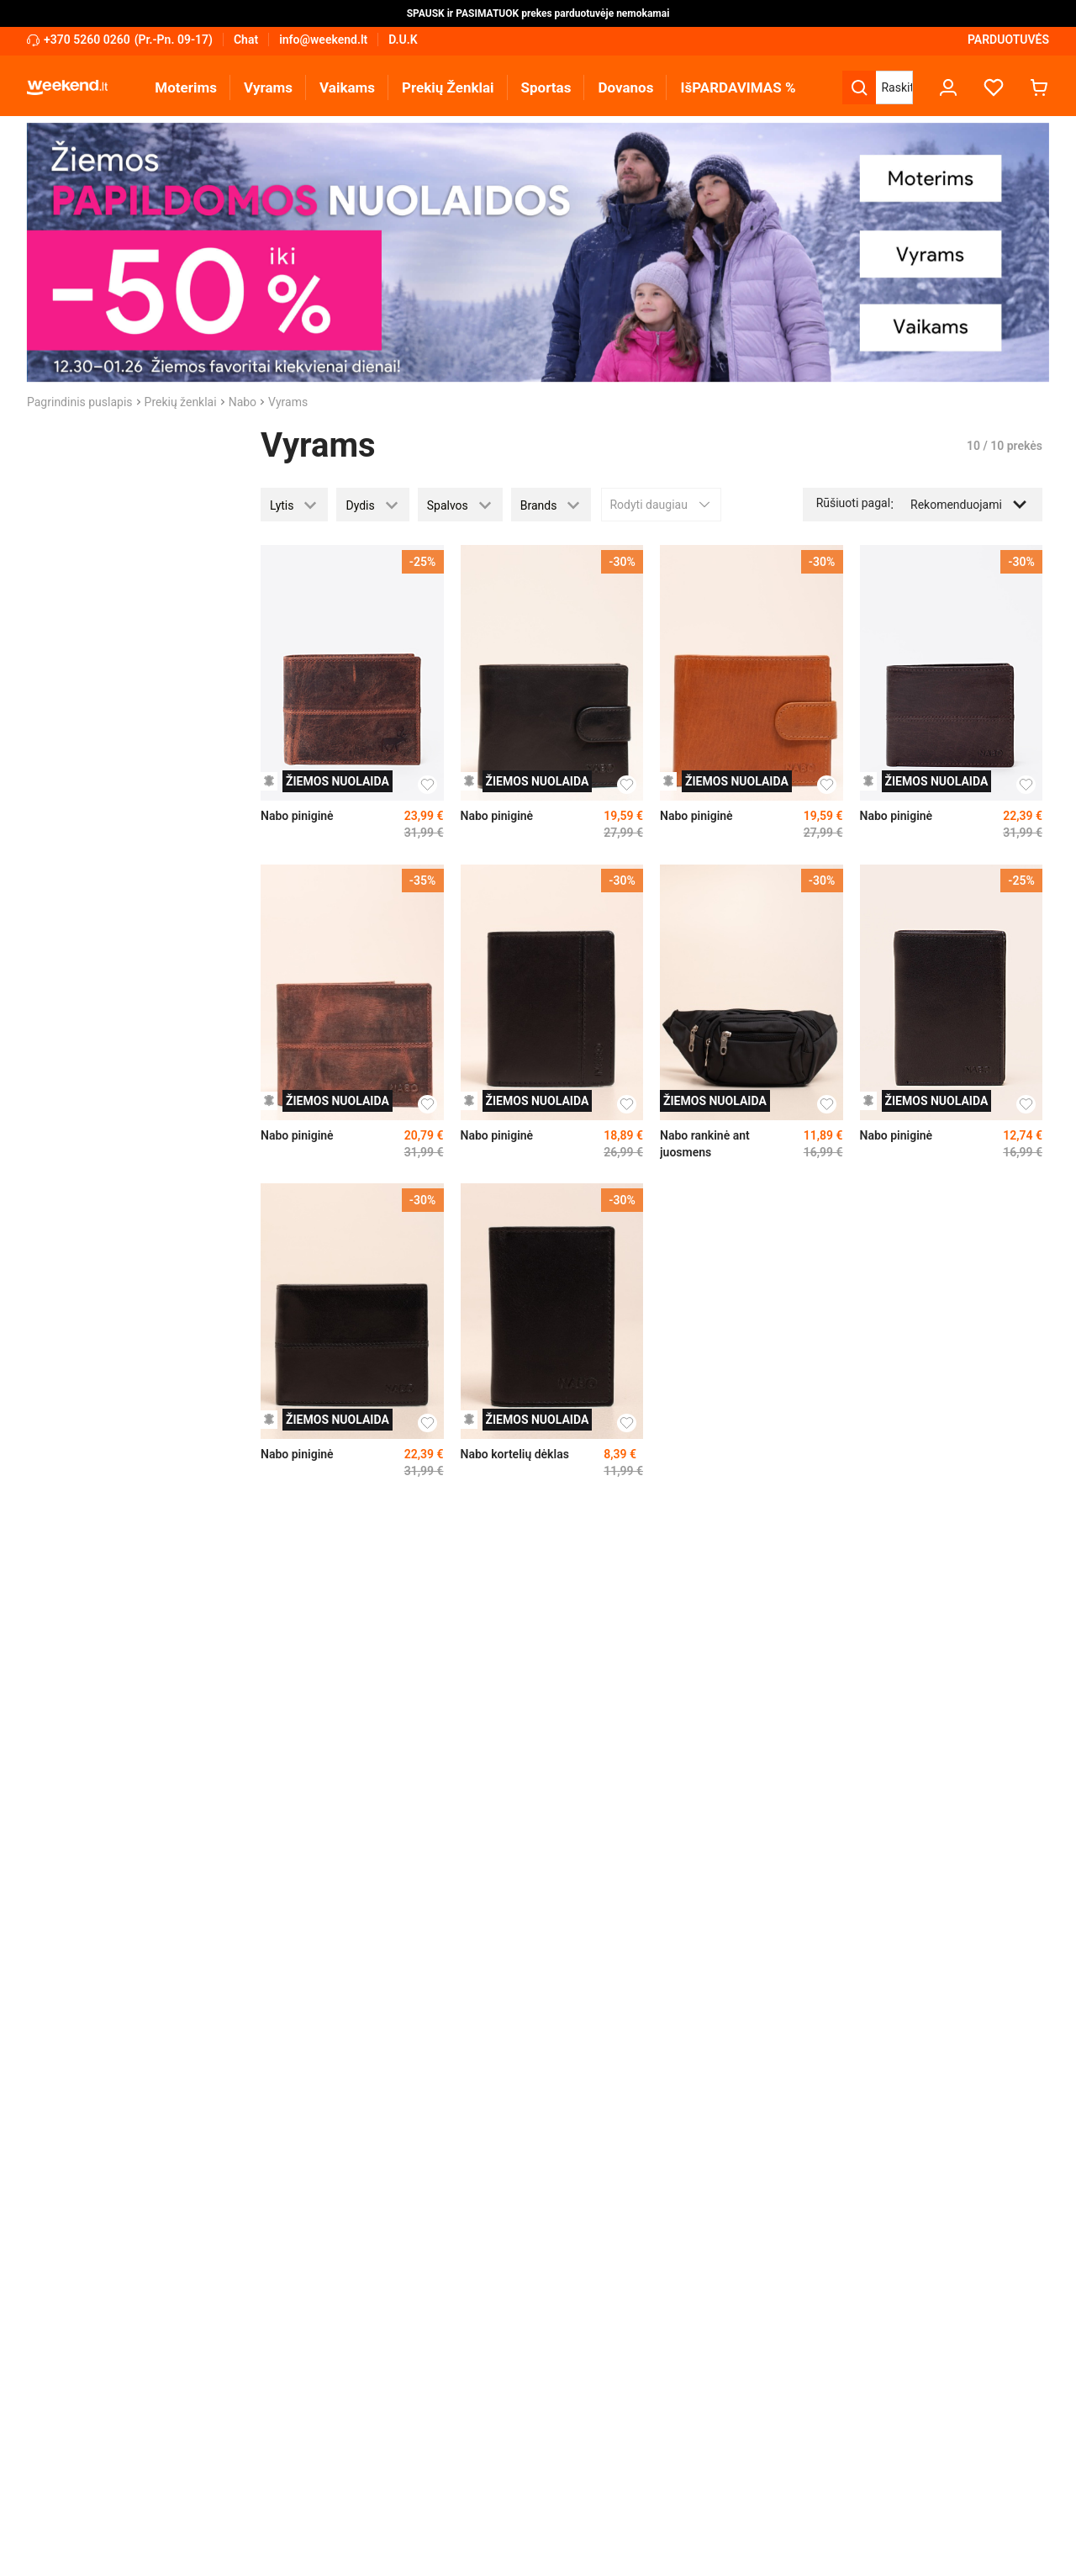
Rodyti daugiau (660, 504)
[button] (294, 504)
